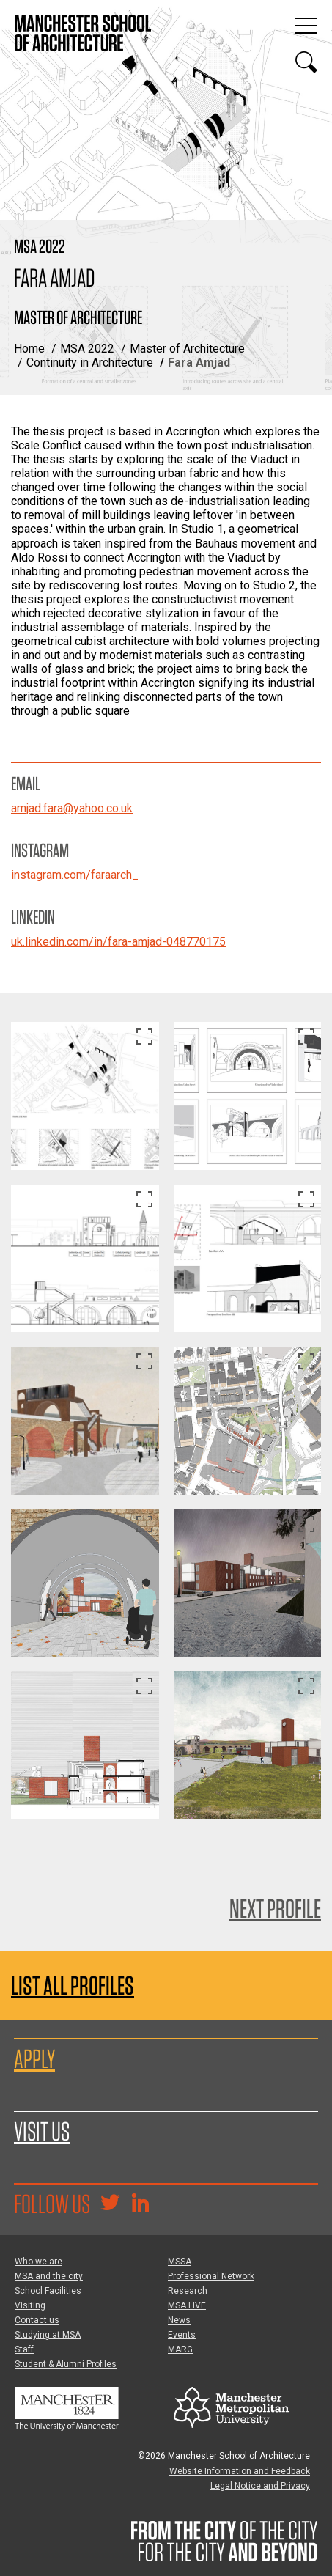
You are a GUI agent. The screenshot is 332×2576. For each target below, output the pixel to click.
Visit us (42, 2131)
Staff (24, 2349)
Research (187, 2291)
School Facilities (48, 2291)
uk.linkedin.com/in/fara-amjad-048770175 (118, 942)
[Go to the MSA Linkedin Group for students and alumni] (140, 2204)
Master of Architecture (187, 349)
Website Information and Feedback (239, 2471)
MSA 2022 (87, 349)
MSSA (179, 2261)
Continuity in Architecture (89, 362)
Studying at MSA (48, 2335)
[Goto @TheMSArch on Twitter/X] (109, 2204)
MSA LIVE (187, 2305)
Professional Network (211, 2276)
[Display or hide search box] (306, 62)
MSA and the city (49, 2276)
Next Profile (275, 1908)
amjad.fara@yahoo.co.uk (72, 808)
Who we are (38, 2261)
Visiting (30, 2305)
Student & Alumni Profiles (66, 2364)
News (179, 2320)
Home (29, 349)
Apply (34, 2058)
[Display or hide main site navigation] (306, 26)
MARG (180, 2349)
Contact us (37, 2320)
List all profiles (72, 1985)
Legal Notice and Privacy (260, 2486)
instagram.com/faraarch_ (75, 875)
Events (182, 2335)
